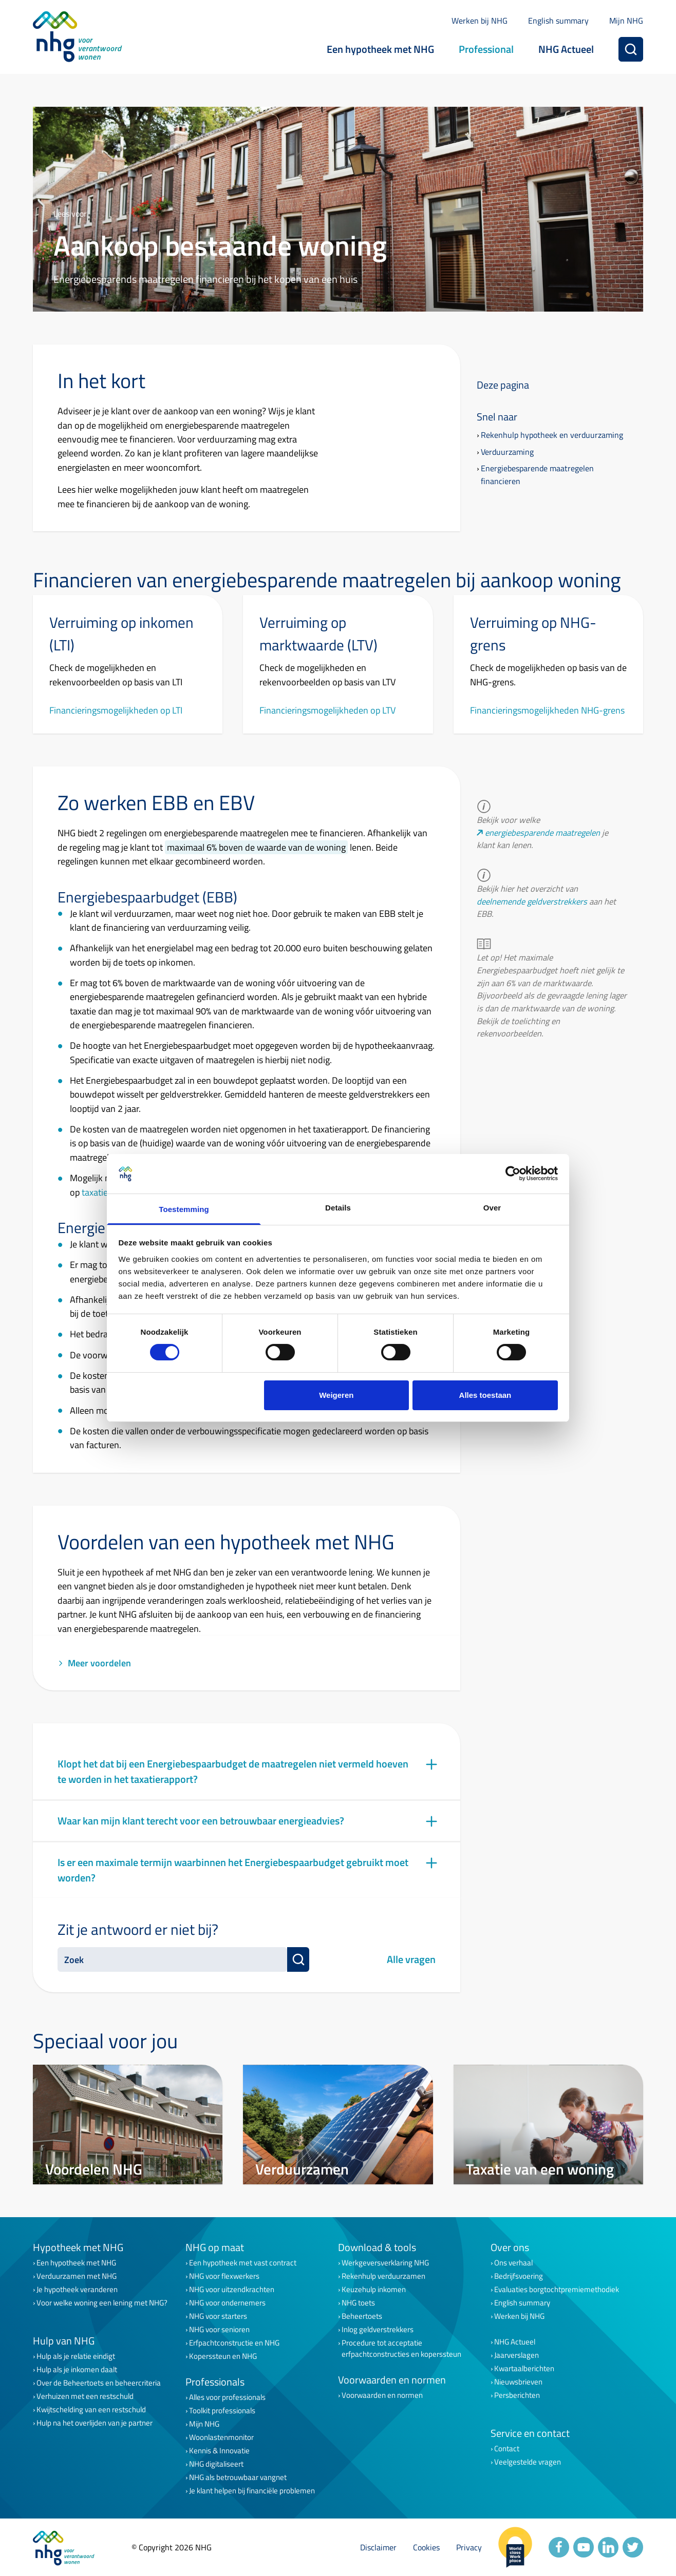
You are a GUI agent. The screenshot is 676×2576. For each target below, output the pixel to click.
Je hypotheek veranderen (77, 2289)
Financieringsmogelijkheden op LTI (115, 710)
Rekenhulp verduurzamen (383, 2276)
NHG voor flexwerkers (224, 2276)
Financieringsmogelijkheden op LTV (327, 710)
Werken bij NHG (480, 20)
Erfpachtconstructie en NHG (234, 2343)
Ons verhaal (513, 2263)
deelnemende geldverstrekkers (532, 901)
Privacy (469, 2547)
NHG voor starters (218, 2316)
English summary (558, 20)
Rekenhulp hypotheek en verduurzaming (552, 435)
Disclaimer (378, 2547)
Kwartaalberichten (524, 2368)
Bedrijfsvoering (518, 2276)
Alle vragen (411, 1959)
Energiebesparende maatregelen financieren (537, 474)
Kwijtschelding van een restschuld (91, 2409)
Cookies (426, 2547)
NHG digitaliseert (216, 2464)
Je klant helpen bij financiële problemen (252, 2490)
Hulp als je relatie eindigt (75, 2356)
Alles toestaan (485, 1395)
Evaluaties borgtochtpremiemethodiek (556, 2289)
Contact (506, 2448)
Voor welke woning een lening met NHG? (101, 2303)
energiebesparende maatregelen (542, 832)
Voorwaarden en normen (382, 2395)
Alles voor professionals (227, 2397)
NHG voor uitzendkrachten (231, 2289)
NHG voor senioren (219, 2329)
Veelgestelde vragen (527, 2462)
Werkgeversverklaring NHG (385, 2263)
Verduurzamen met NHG (76, 2276)
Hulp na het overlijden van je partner (94, 2423)
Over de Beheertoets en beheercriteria (98, 2383)
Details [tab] (338, 1207)
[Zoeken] (630, 49)
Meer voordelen (94, 1663)
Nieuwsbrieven (518, 2382)
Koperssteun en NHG (223, 2356)
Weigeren (336, 1395)
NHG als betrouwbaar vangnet (238, 2477)
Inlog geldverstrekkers (378, 2329)
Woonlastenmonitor (221, 2437)
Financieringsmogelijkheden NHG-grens (547, 710)
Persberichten (517, 2395)
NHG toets (358, 2303)
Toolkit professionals (222, 2410)
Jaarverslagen (516, 2355)
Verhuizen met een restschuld (85, 2396)
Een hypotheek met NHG (380, 49)
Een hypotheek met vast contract (242, 2263)
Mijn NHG (626, 20)
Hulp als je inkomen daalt (76, 2369)
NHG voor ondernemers (227, 2303)
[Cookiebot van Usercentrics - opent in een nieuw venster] (513, 1173)
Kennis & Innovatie (219, 2450)
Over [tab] (492, 1207)
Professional (486, 49)
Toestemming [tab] (184, 1209)
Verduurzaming (507, 452)
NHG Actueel (566, 49)
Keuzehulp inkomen (374, 2289)
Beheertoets (362, 2316)
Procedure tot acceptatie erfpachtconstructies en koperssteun (401, 2348)
